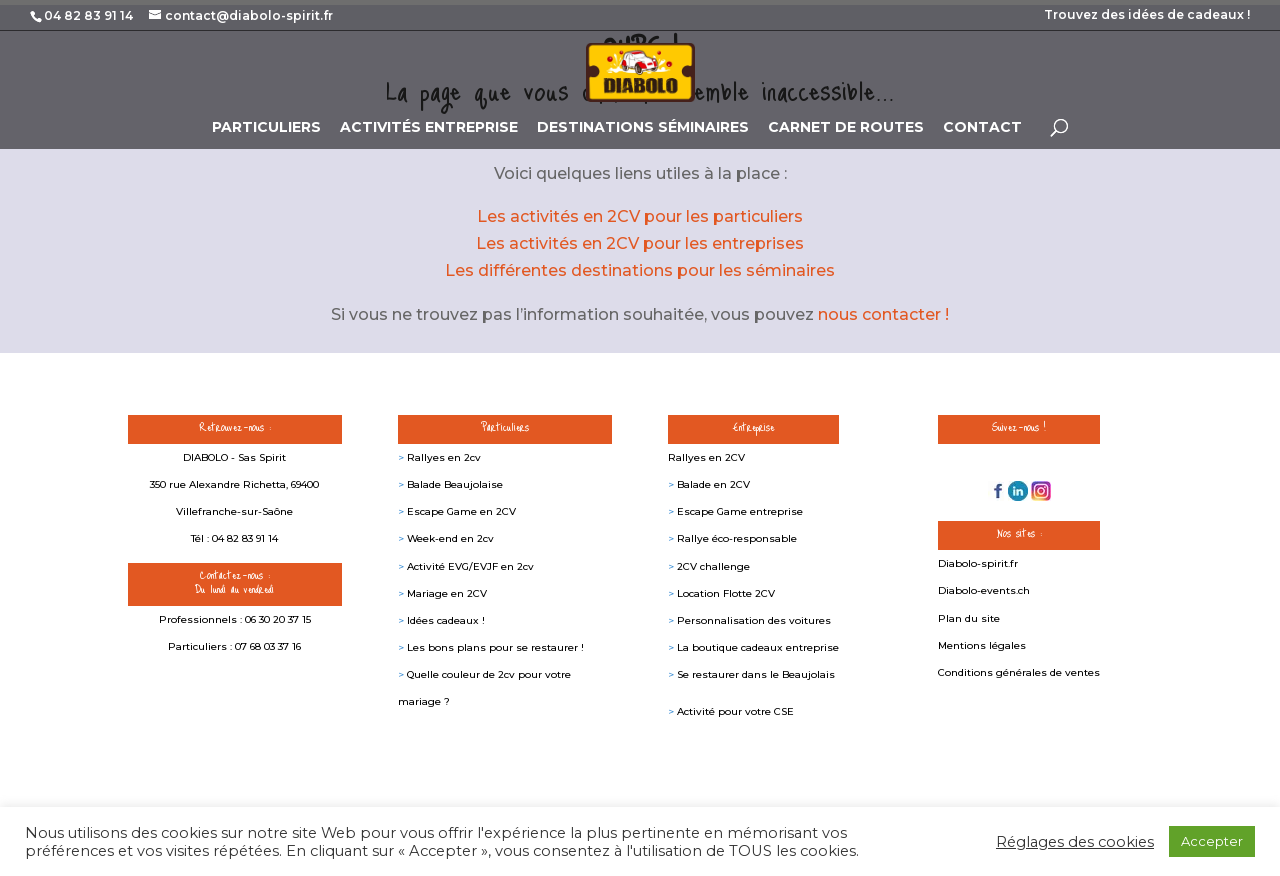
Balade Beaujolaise (455, 484)
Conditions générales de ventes (1019, 672)
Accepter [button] (1212, 841)
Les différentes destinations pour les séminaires (640, 270)
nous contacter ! (883, 314)
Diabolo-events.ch (984, 590)
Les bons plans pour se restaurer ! (495, 647)
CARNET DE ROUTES (846, 128)
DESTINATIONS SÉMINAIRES (643, 128)
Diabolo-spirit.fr (978, 563)
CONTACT (982, 128)
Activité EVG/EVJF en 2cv (470, 566)
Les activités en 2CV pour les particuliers (640, 216)
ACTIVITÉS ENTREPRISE (429, 128)
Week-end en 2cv (450, 538)
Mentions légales (982, 645)
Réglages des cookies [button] (1075, 842)
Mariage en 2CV (447, 593)
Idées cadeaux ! (446, 620)
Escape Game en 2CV (461, 511)
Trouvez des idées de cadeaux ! (1147, 15)
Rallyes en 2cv (444, 457)
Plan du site (969, 618)
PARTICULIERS (266, 128)
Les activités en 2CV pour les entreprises (640, 243)
